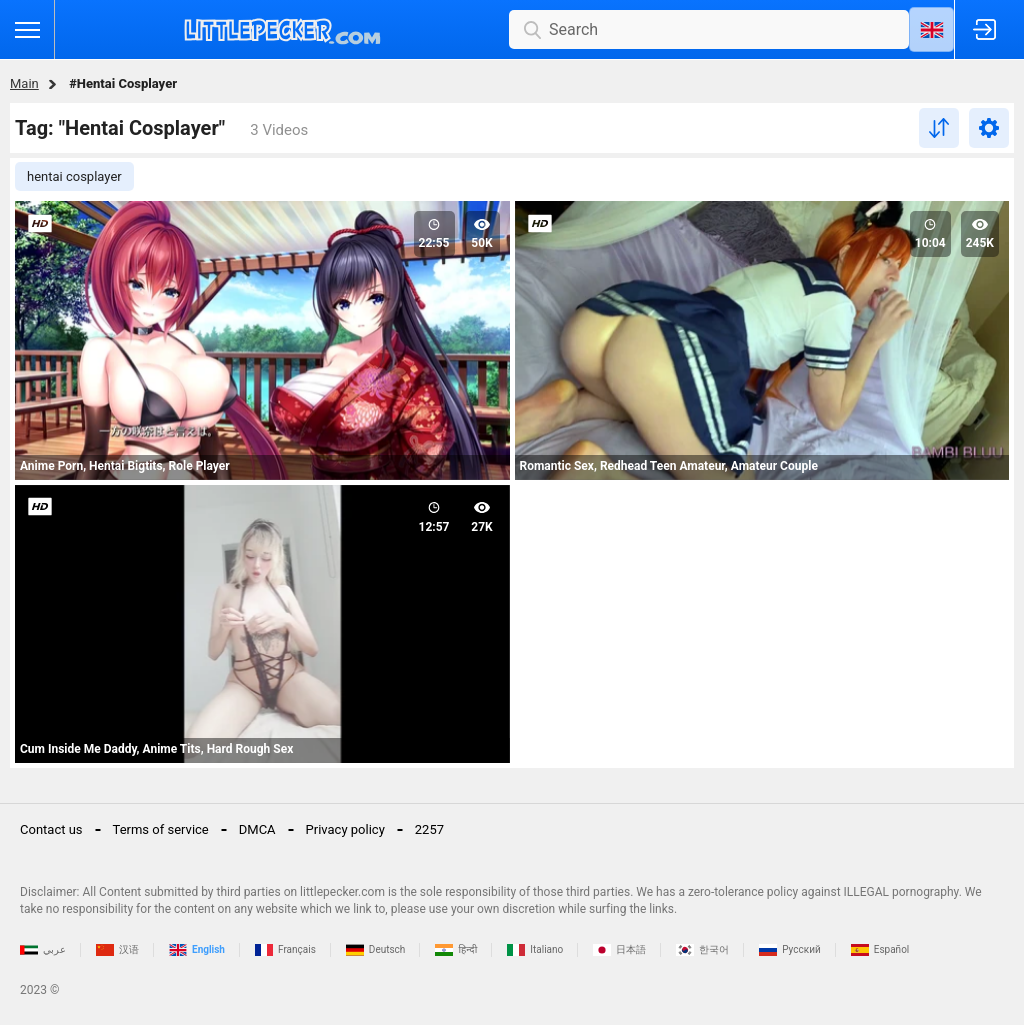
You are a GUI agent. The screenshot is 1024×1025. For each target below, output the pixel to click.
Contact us (51, 829)
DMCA (257, 829)
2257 (429, 829)
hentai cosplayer (74, 176)
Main (24, 83)
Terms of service (161, 829)
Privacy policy (345, 829)
